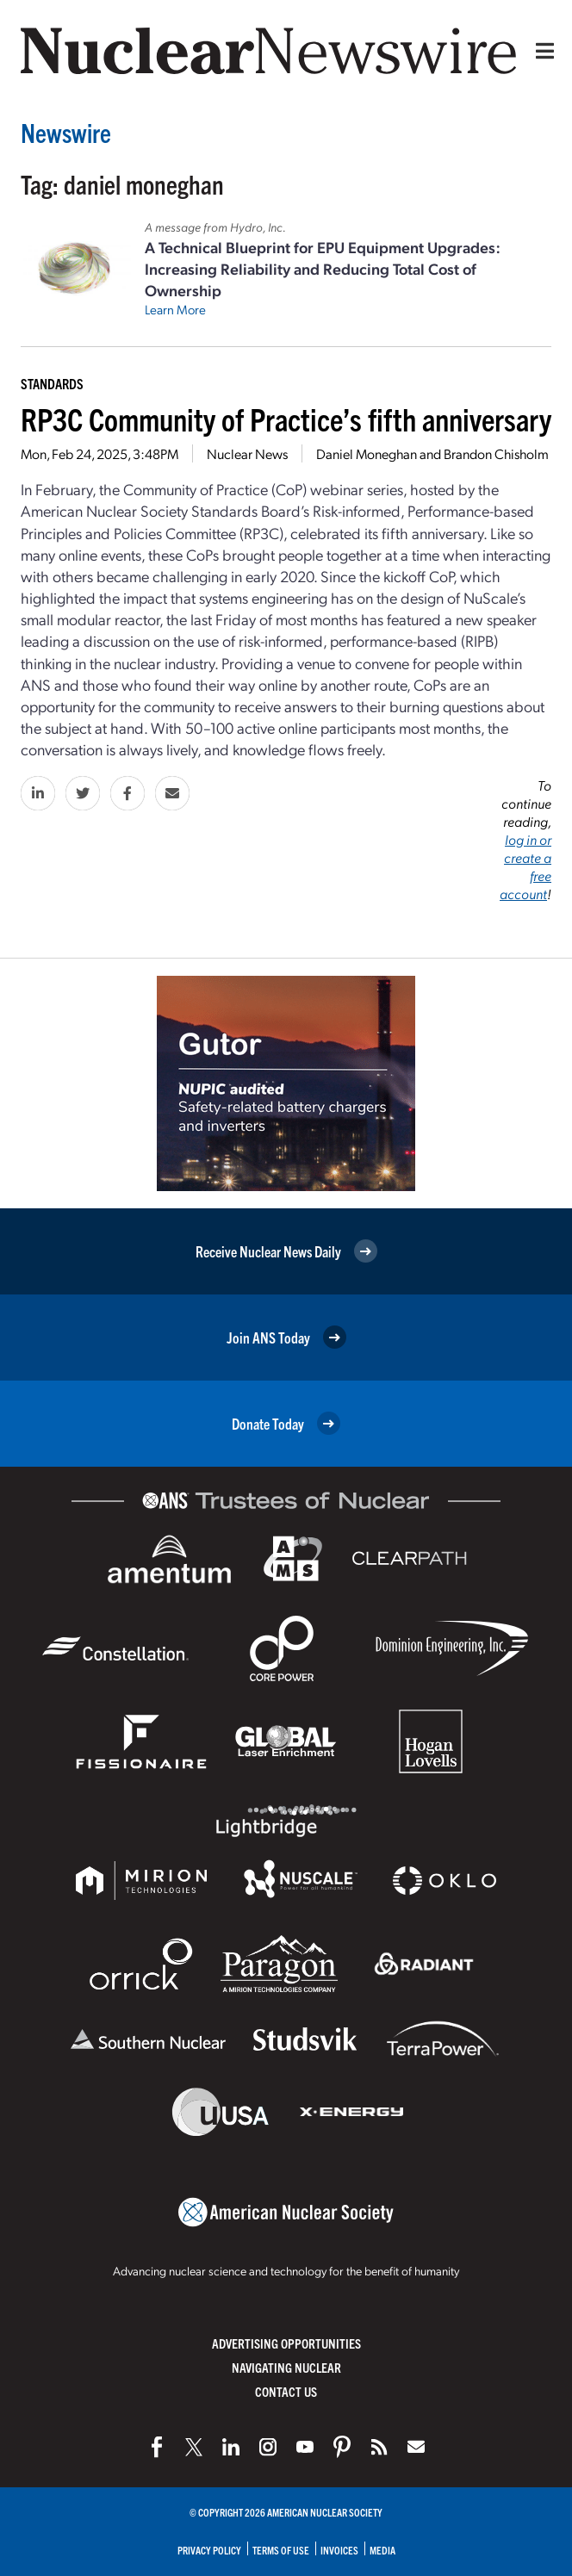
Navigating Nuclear (286, 2367)
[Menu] (541, 50)
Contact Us (286, 2391)
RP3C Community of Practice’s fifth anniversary (286, 418)
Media (382, 2549)
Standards (52, 383)
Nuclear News (247, 453)
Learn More (175, 309)
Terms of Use (280, 2549)
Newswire (66, 132)
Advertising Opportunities (286, 2343)
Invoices (339, 2549)
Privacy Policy (209, 2549)
